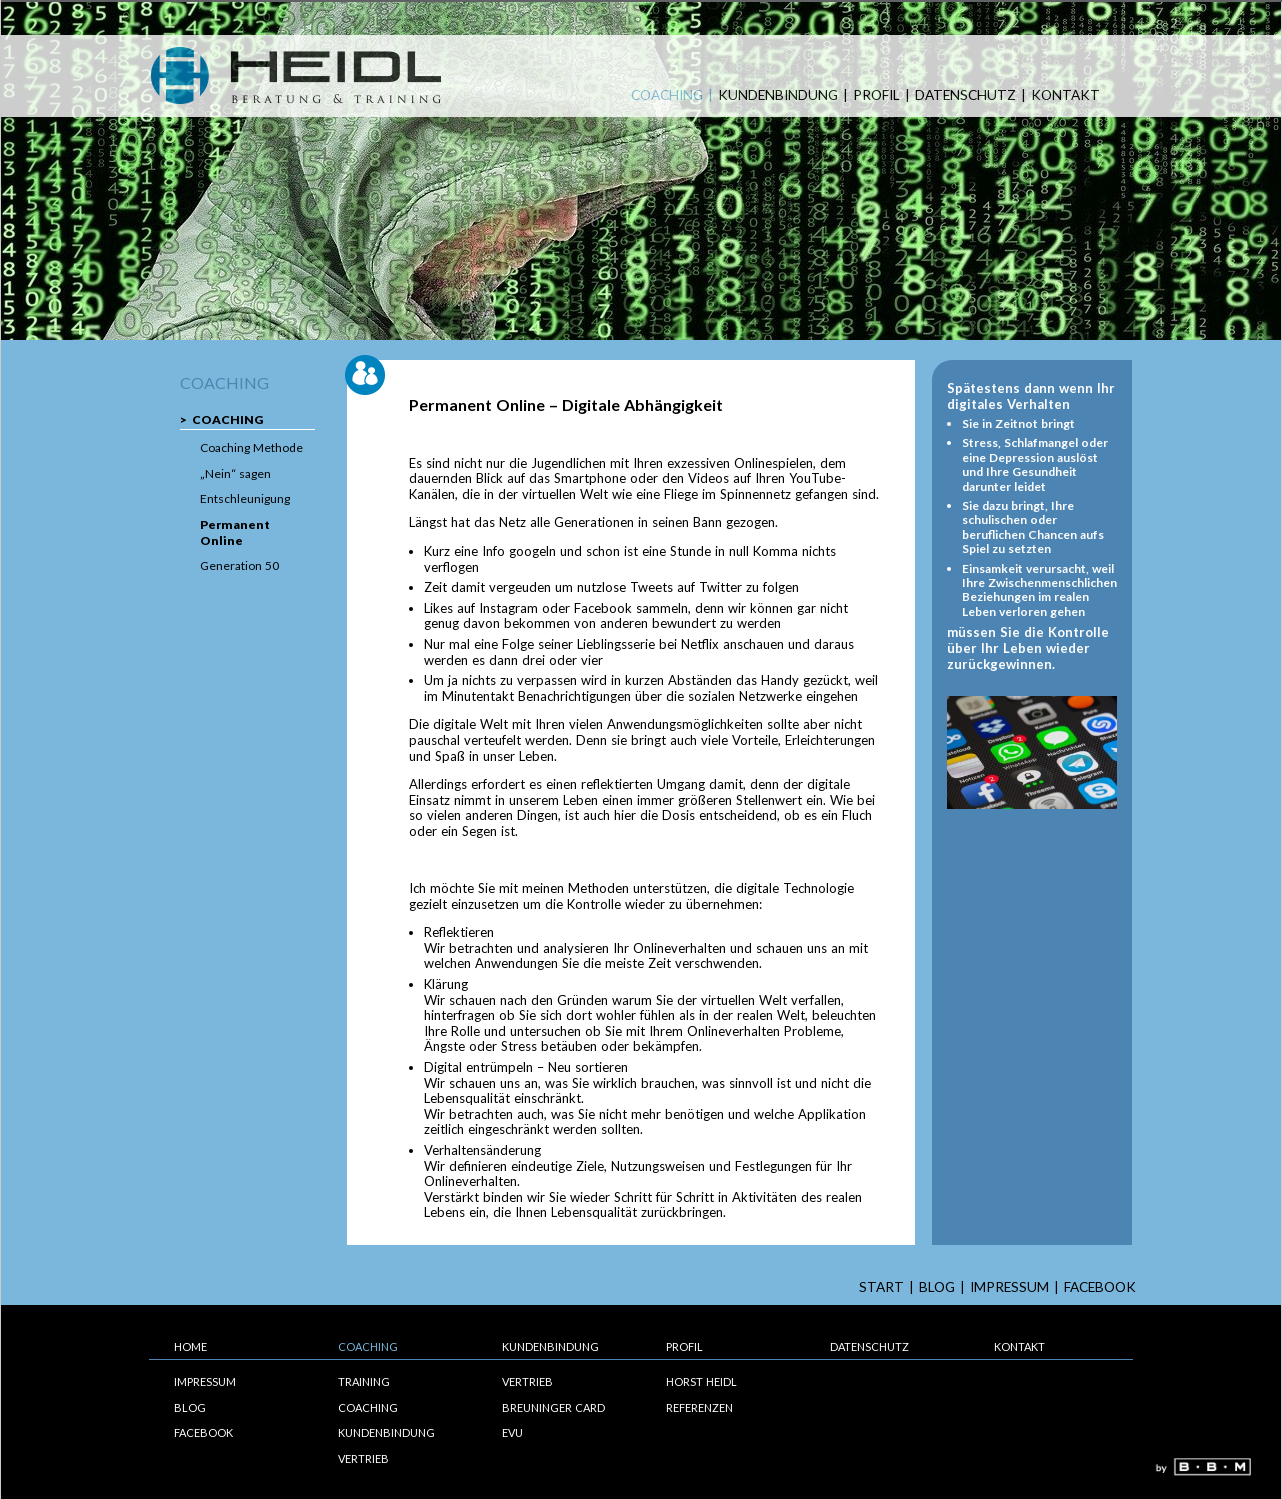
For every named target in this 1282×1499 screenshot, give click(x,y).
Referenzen (699, 1407)
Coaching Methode (251, 447)
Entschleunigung (245, 498)
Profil (876, 95)
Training (364, 1381)
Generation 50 (239, 565)
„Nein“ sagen (235, 473)
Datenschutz (965, 95)
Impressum (1009, 1287)
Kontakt (1065, 95)
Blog (937, 1287)
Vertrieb (363, 1458)
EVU (512, 1432)
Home (190, 1346)
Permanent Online (235, 532)
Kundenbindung (778, 95)
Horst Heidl (701, 1381)
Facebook (1100, 1287)
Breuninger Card (553, 1407)
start (881, 1287)
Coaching (667, 95)
